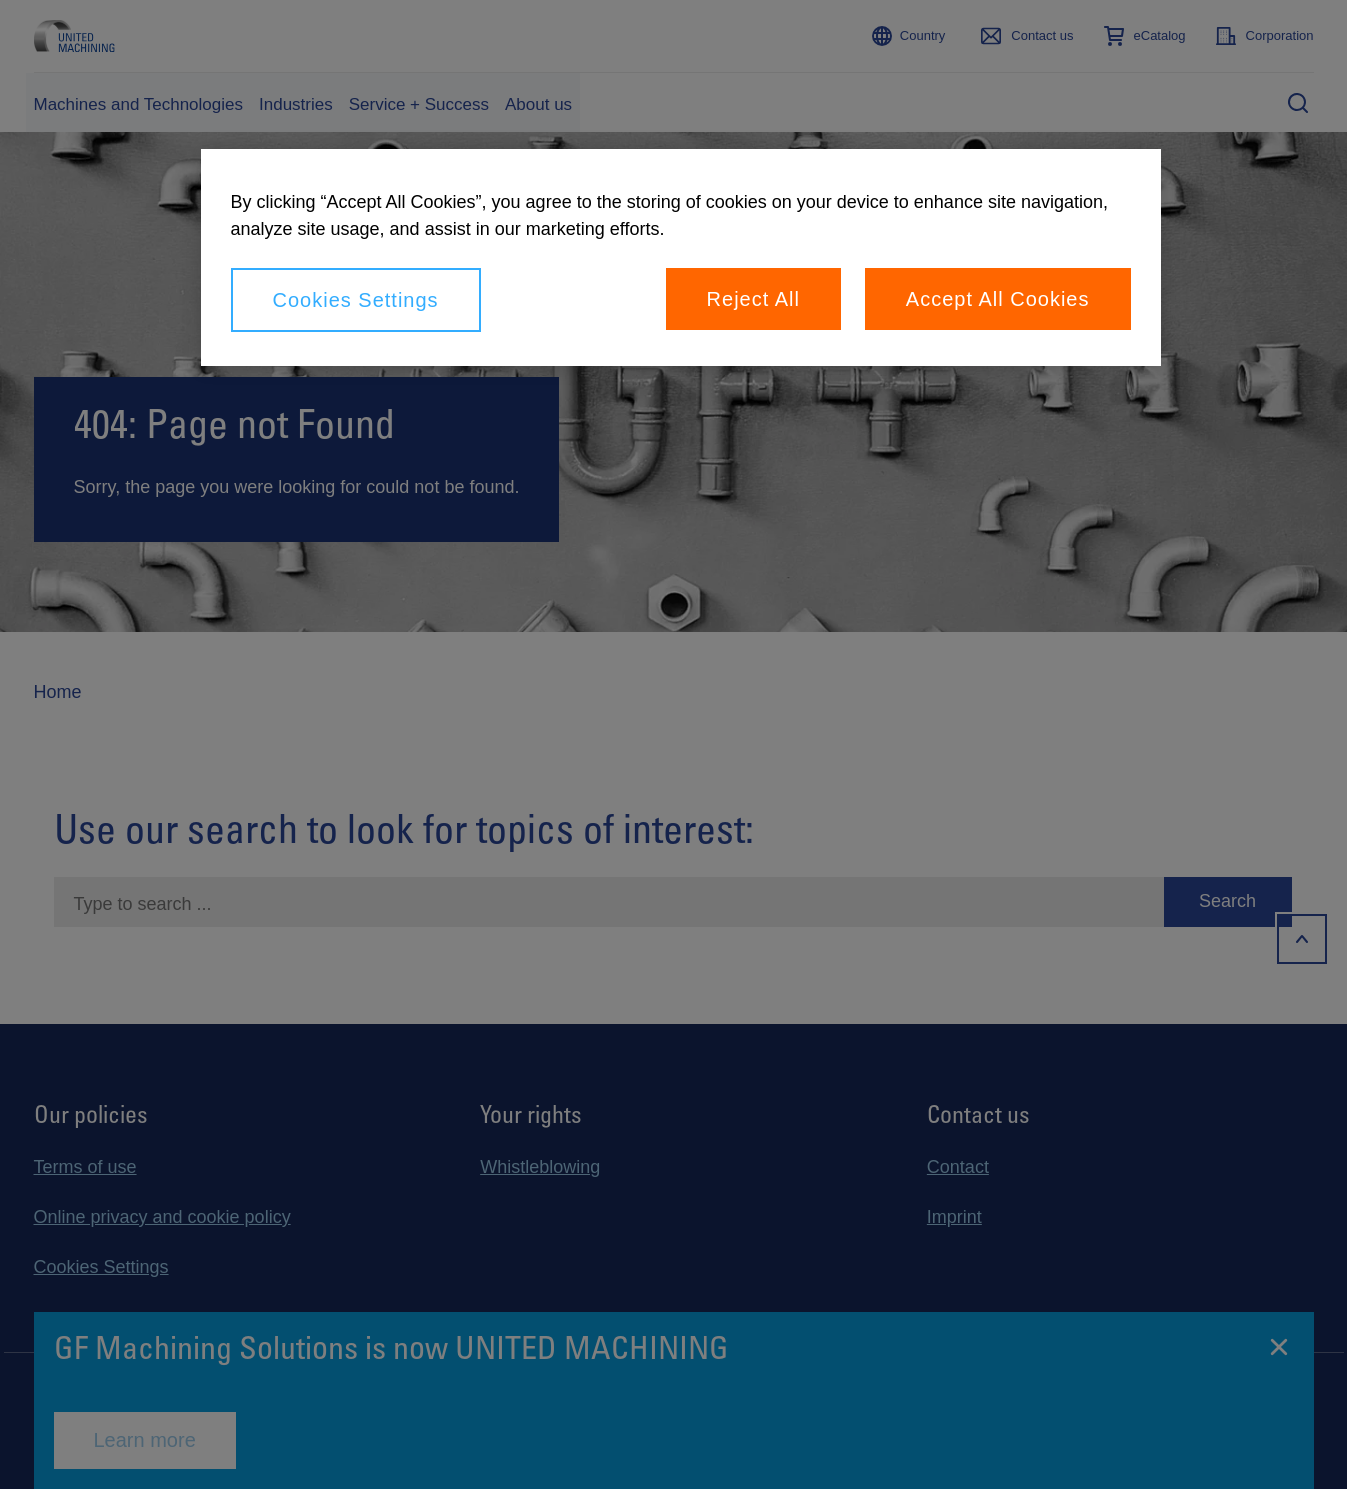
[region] (681, 257)
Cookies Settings (356, 300)
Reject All (753, 299)
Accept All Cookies (998, 299)
